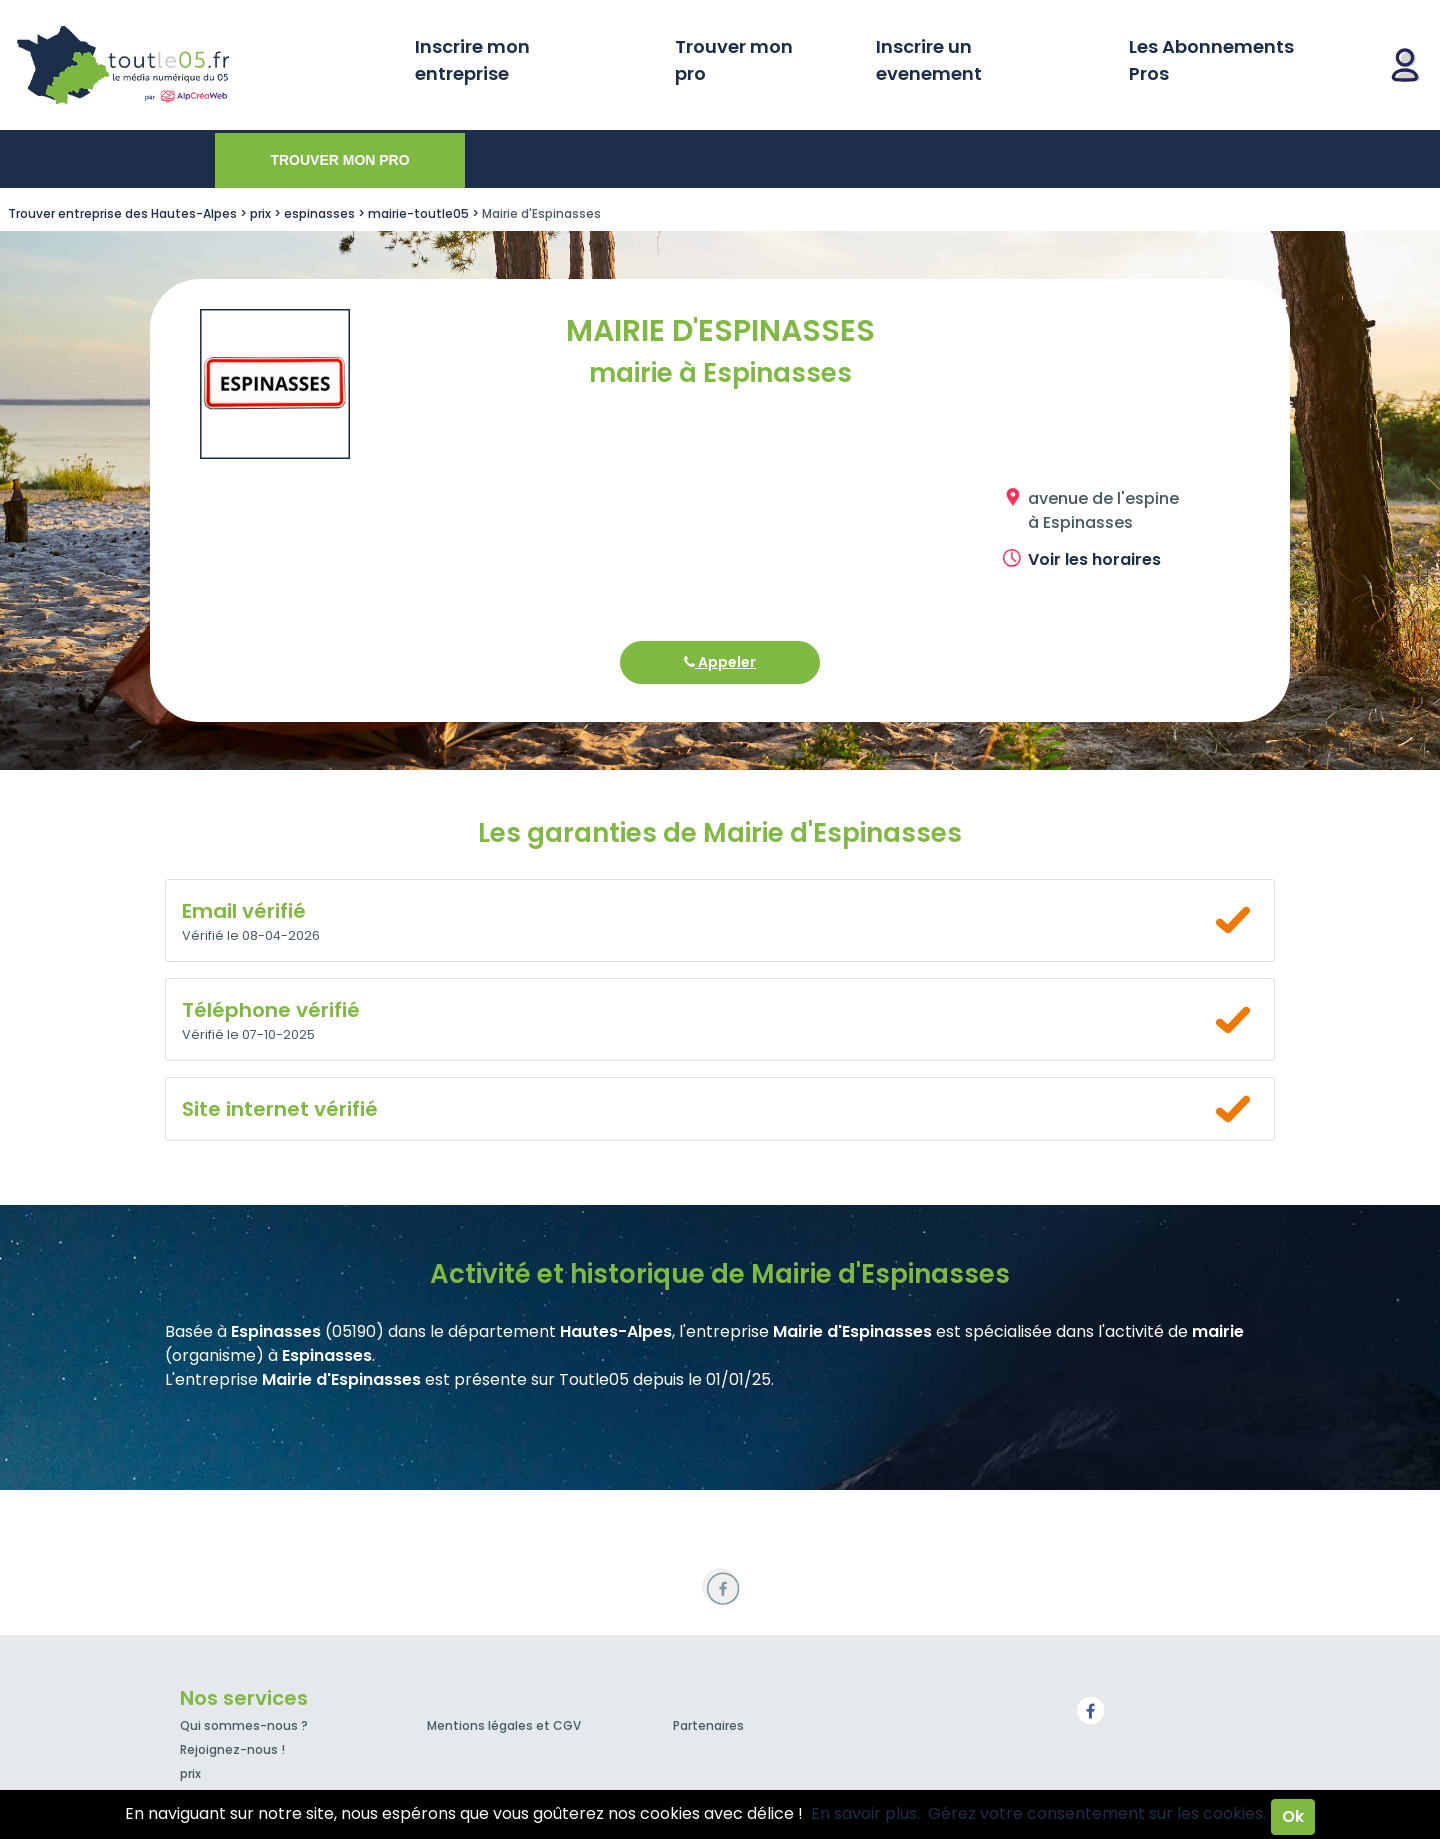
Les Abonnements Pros (1211, 60)
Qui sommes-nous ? (244, 1725)
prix (190, 1773)
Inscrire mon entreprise (472, 60)
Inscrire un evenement (929, 60)
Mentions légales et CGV (504, 1725)
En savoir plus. (865, 1813)
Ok (1293, 1816)
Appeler (720, 662)
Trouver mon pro (734, 60)
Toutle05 (200, 65)
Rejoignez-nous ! (232, 1749)
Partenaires (708, 1725)
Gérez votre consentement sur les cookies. (1097, 1813)
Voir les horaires (1094, 559)
